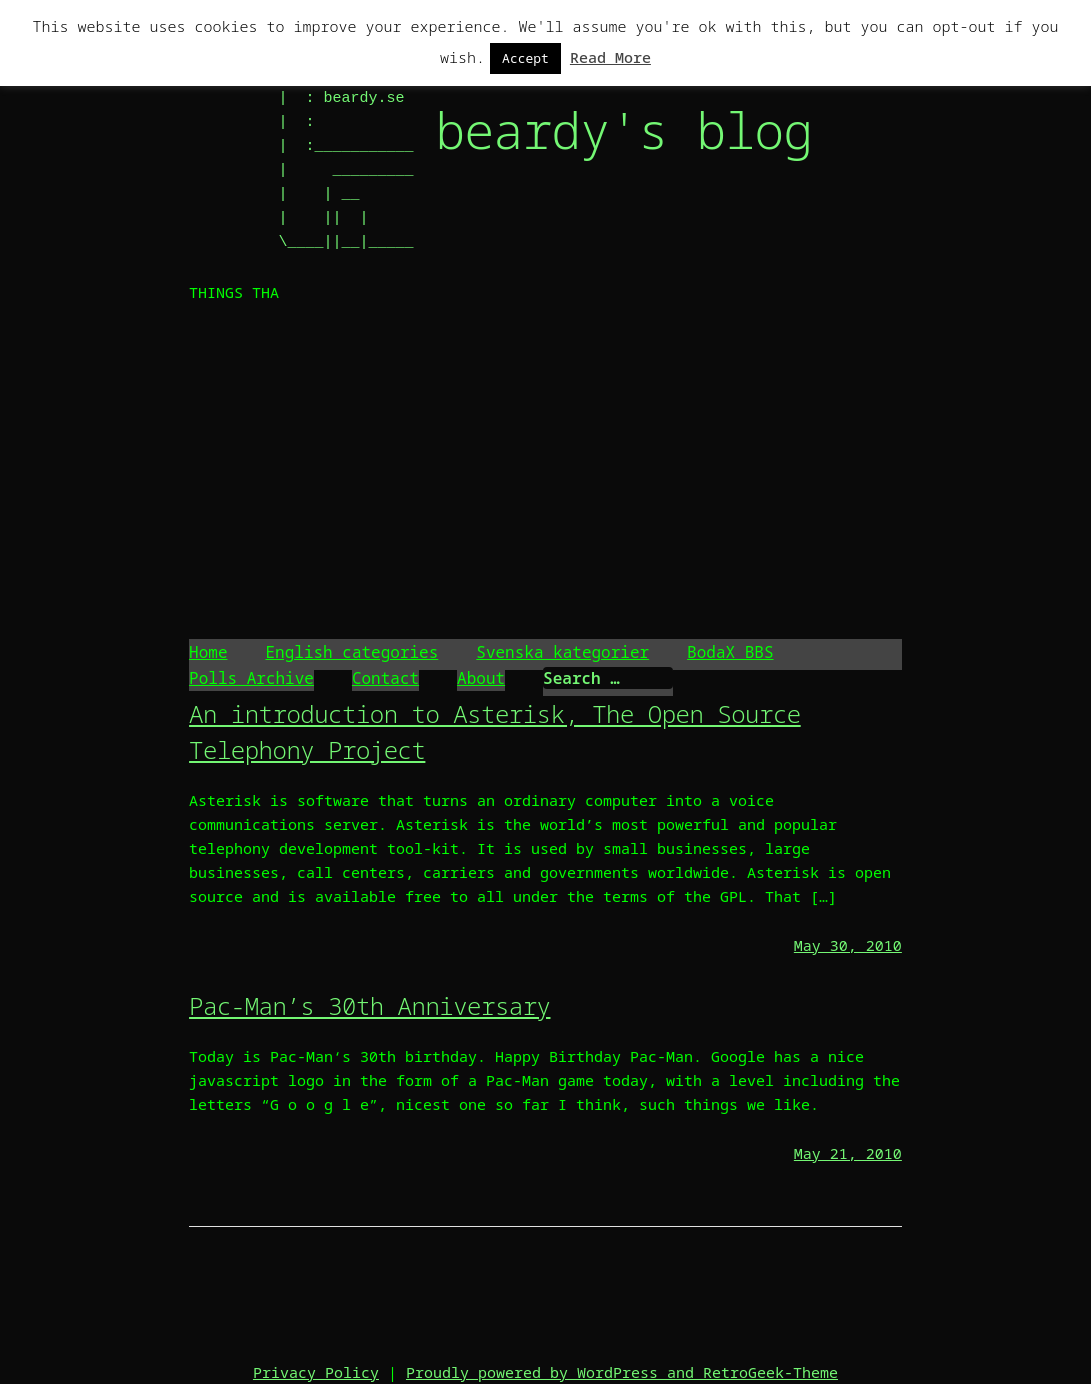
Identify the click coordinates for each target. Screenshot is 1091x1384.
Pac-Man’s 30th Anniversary (369, 1005)
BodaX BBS (730, 652)
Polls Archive (251, 678)
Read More (610, 57)
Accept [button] (525, 58)
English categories (351, 652)
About (481, 678)
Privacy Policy (316, 1372)
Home (208, 652)
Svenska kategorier (562, 652)
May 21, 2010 (848, 1153)
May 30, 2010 (848, 945)
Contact (385, 678)
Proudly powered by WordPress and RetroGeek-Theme (622, 1372)
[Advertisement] (545, 474)
